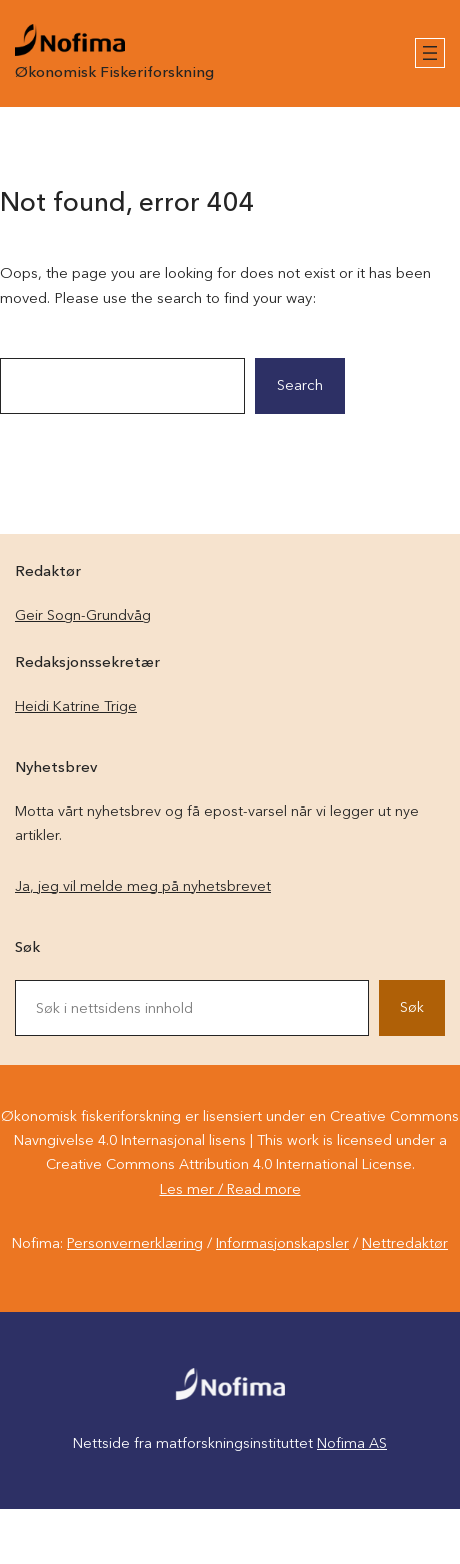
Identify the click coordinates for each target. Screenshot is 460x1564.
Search (300, 386)
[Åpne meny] (430, 53)
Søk (412, 1008)
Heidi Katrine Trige (76, 707)
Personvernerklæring (135, 1244)
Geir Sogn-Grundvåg (83, 616)
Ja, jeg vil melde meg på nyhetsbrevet (143, 887)
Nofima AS (352, 1444)
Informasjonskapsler (282, 1244)
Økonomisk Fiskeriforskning (114, 73)
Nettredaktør (405, 1244)
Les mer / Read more (230, 1190)
